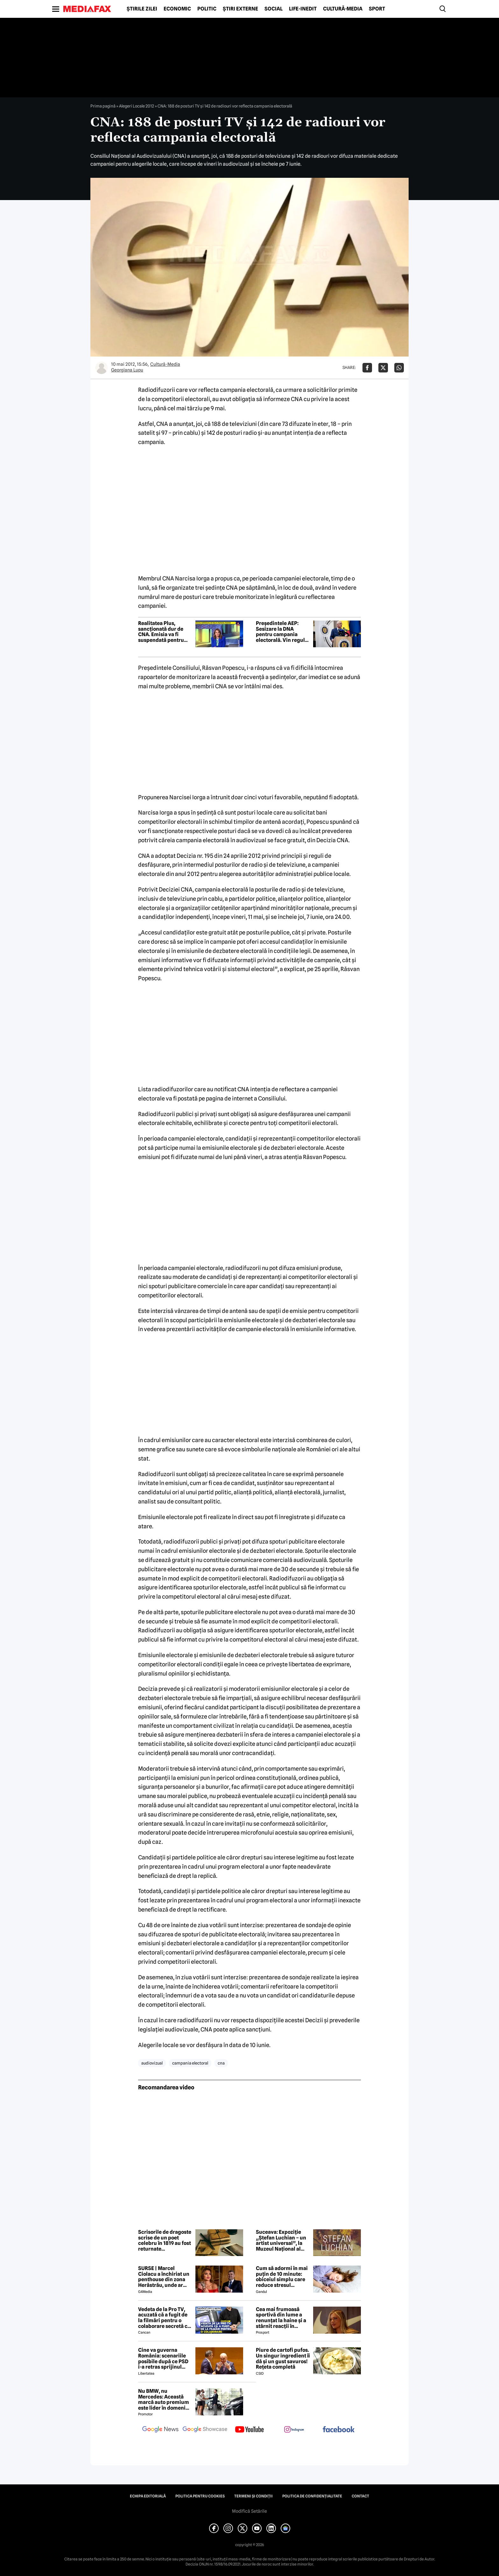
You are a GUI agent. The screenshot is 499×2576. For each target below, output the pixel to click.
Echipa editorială (148, 2496)
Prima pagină (103, 105)
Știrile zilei (142, 8)
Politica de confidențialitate (312, 2496)
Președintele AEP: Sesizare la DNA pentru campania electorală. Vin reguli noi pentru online (281, 632)
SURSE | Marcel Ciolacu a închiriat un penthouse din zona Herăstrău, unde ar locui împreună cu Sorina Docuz (163, 2277)
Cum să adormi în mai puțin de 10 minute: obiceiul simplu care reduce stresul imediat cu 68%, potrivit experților (282, 2277)
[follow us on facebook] (338, 2430)
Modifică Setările (249, 2511)
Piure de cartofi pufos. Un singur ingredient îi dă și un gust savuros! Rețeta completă (283, 2358)
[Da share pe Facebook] (367, 367)
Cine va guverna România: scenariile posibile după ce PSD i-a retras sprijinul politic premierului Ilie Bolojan (163, 2358)
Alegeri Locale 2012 (136, 105)
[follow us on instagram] (294, 2430)
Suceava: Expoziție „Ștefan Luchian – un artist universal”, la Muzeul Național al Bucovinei (281, 2240)
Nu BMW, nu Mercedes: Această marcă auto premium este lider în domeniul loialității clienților (164, 2399)
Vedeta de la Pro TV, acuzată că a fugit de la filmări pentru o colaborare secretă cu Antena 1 (164, 2318)
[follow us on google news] (160, 2430)
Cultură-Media (342, 8)
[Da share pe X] (383, 367)
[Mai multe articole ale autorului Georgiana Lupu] (101, 367)
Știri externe (240, 8)
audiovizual (152, 2063)
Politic (206, 8)
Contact (360, 2496)
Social (273, 8)
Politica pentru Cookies (200, 2496)
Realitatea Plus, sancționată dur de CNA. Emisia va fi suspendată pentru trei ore (161, 632)
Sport (377, 8)
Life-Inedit (303, 8)
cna (221, 2063)
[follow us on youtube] (249, 2430)
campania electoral (190, 2063)
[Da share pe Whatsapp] (399, 367)
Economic (177, 8)
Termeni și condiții (253, 2496)
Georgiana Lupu (127, 369)
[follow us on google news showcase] (205, 2430)
